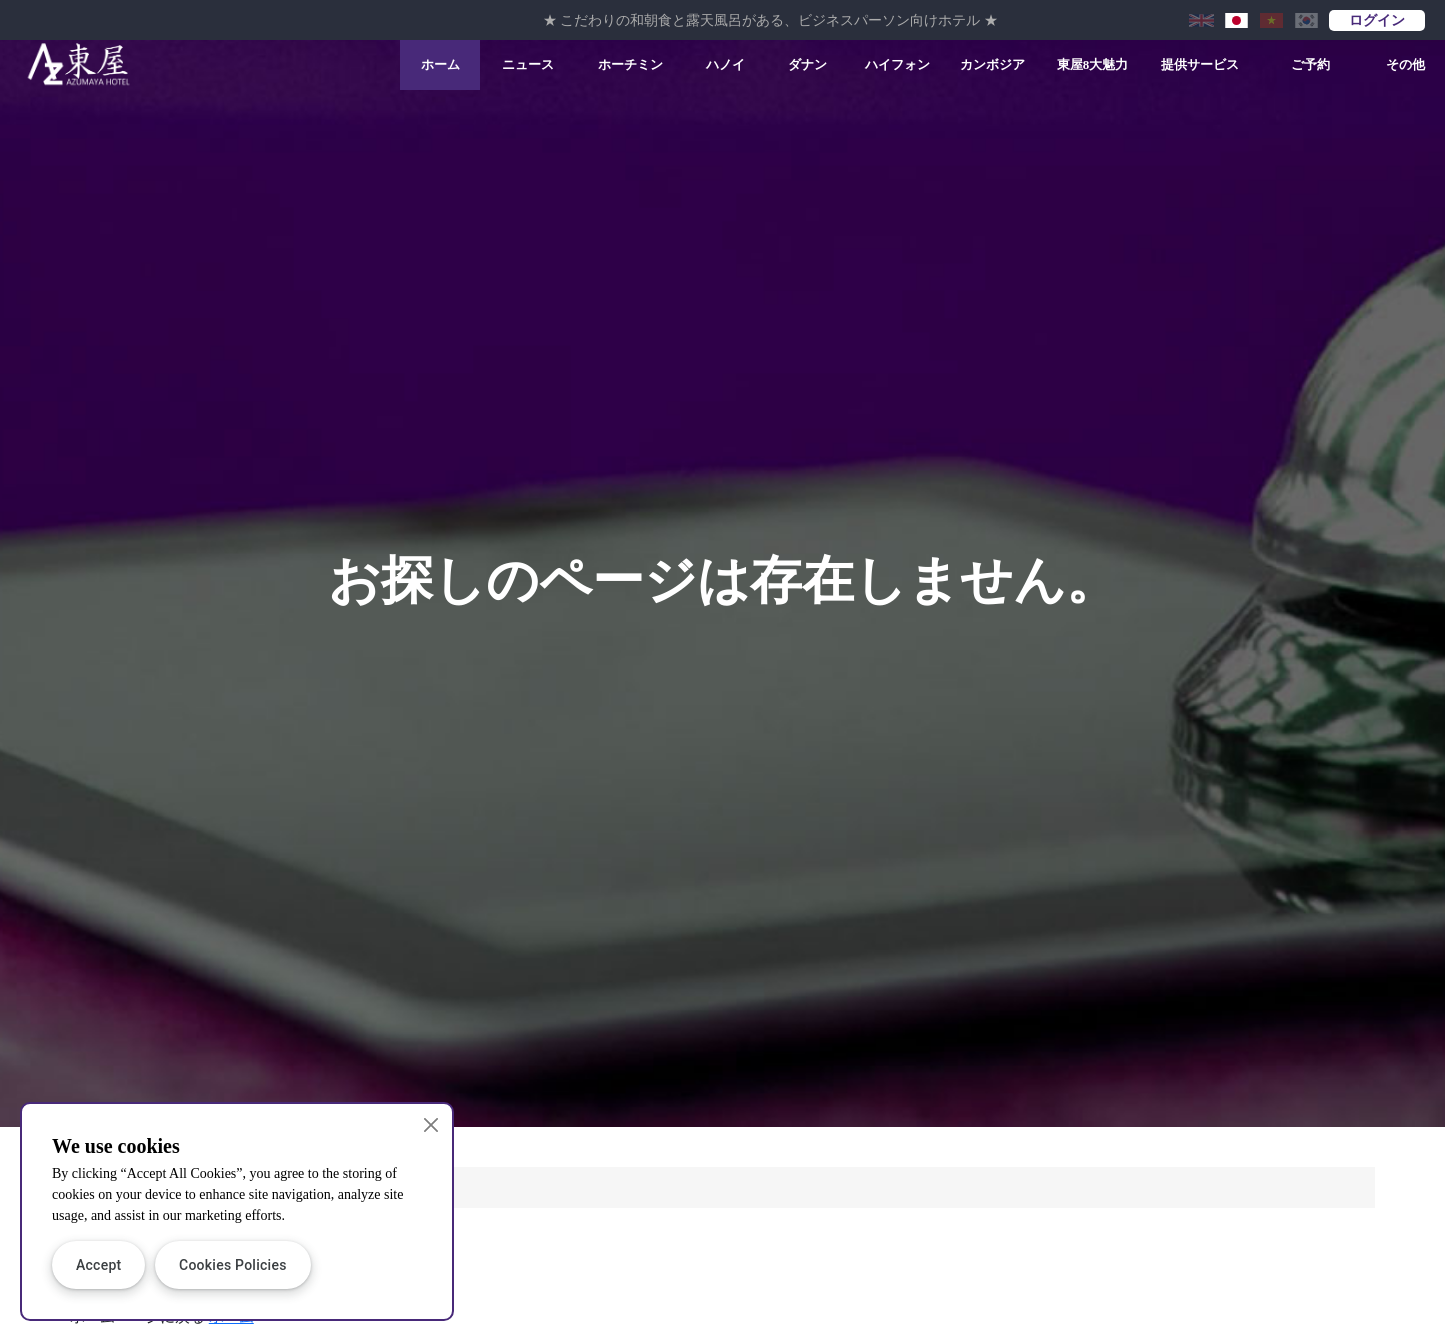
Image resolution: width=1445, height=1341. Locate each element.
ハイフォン (897, 64)
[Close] (431, 1124)
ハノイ (725, 64)
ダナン (807, 64)
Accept (98, 1265)
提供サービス (1200, 64)
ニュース (528, 64)
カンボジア (992, 64)
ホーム (440, 64)
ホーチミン (630, 64)
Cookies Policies (233, 1265)
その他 (1405, 64)
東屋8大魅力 (1093, 64)
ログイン (1377, 20)
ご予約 (1310, 64)
